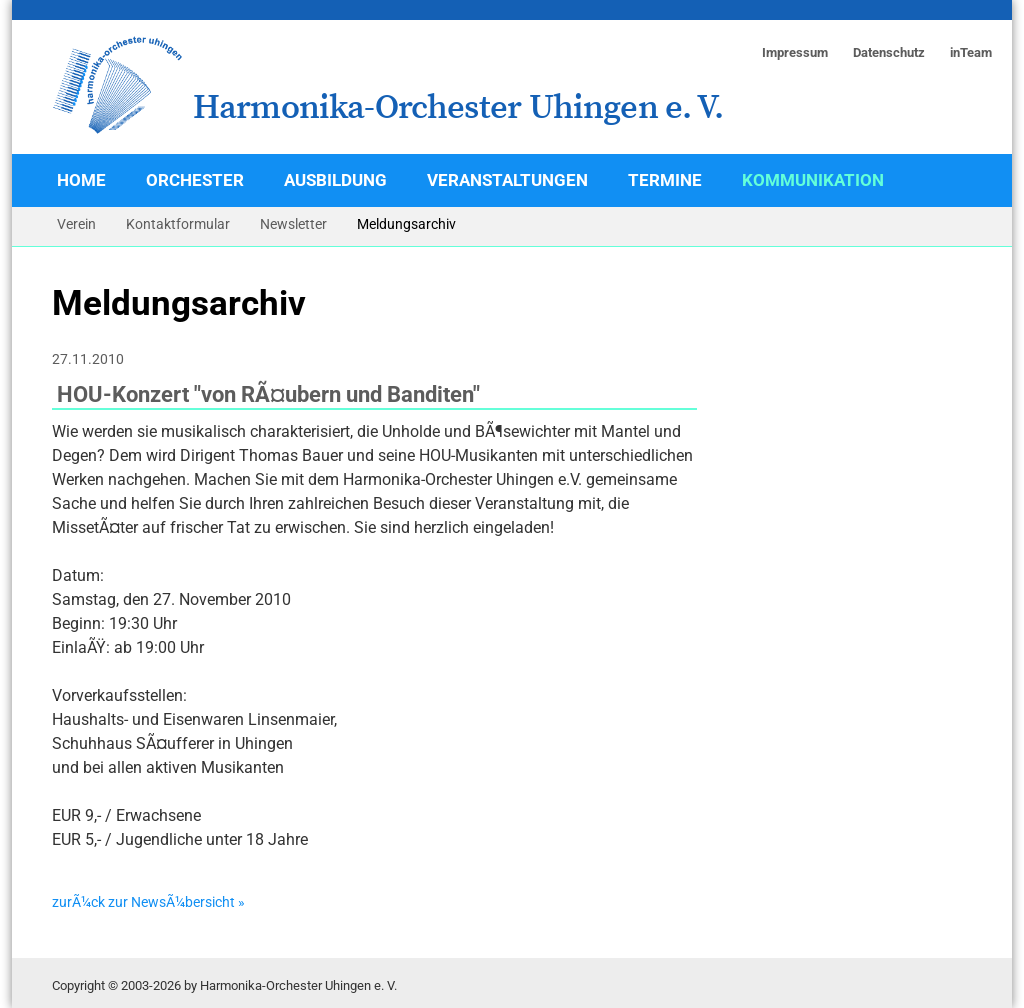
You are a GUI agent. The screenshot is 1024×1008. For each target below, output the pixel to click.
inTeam (971, 52)
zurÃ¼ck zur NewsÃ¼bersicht (143, 902)
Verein (76, 224)
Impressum (795, 52)
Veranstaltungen (507, 180)
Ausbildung (335, 180)
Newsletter (293, 224)
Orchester (195, 180)
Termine (665, 180)
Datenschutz (889, 52)
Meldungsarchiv (406, 224)
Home (81, 180)
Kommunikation (813, 180)
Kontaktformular (178, 224)
